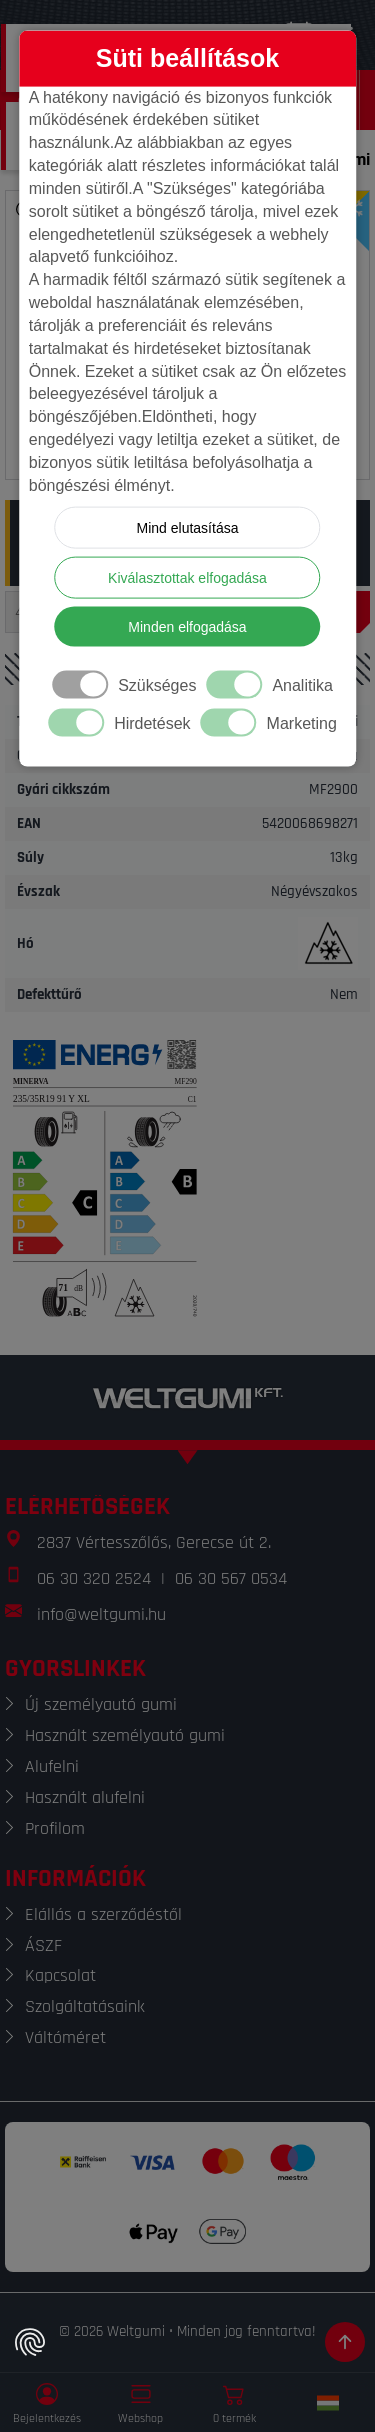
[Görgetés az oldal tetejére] (345, 2342)
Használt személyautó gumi (125, 1735)
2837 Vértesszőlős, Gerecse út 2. (154, 1542)
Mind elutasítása (188, 527)
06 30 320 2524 (94, 1578)
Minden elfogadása (187, 626)
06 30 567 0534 (231, 1578)
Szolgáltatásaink (85, 2006)
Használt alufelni (85, 1797)
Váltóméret (65, 2037)
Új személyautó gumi (101, 1704)
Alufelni (52, 1766)
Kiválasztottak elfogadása (187, 577)
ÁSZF (43, 1945)
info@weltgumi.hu (101, 1614)
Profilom (55, 1828)
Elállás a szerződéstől (103, 1914)
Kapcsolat (60, 1975)
